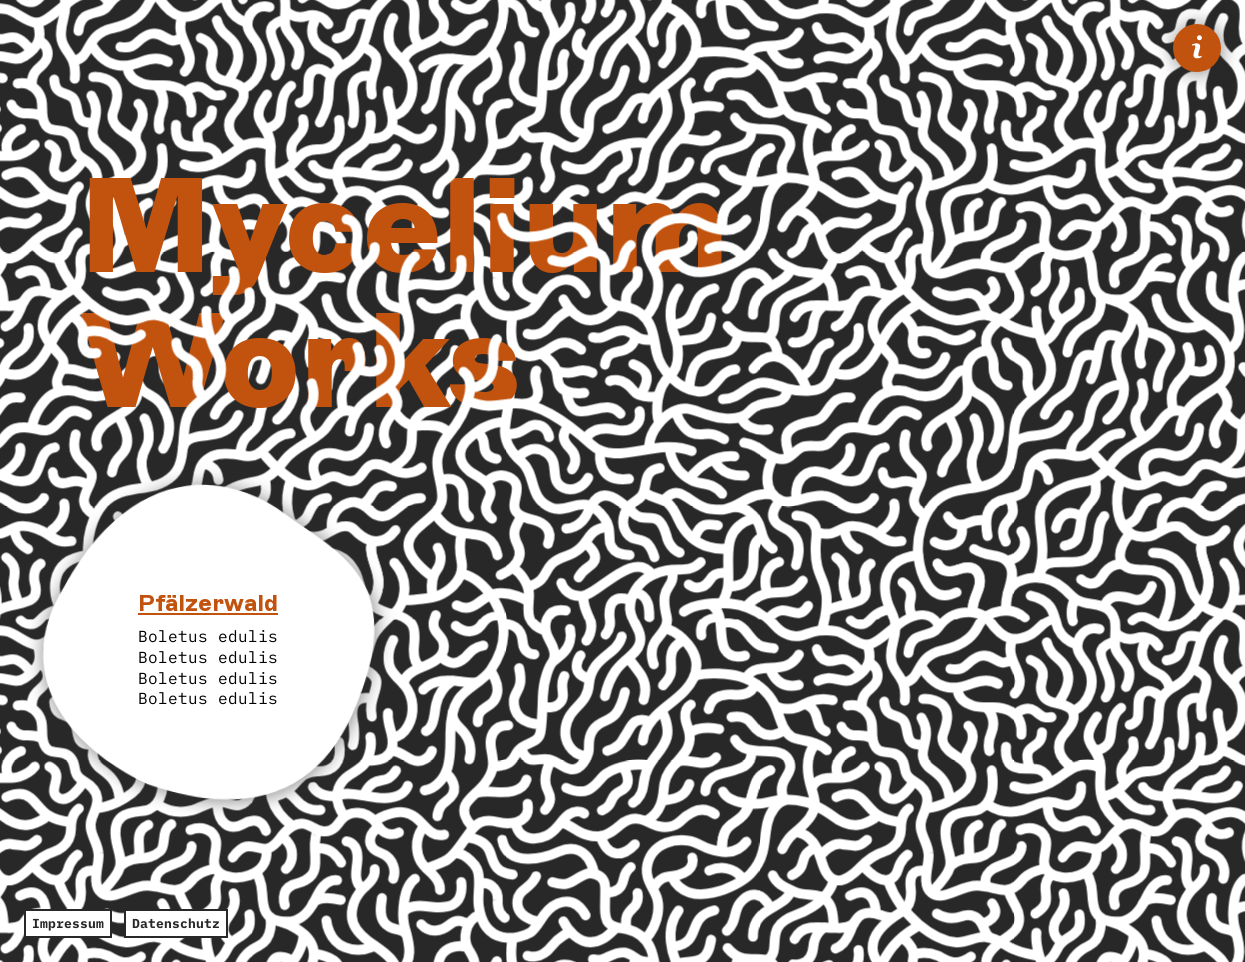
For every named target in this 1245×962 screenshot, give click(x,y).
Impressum (68, 923)
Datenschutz (176, 923)
